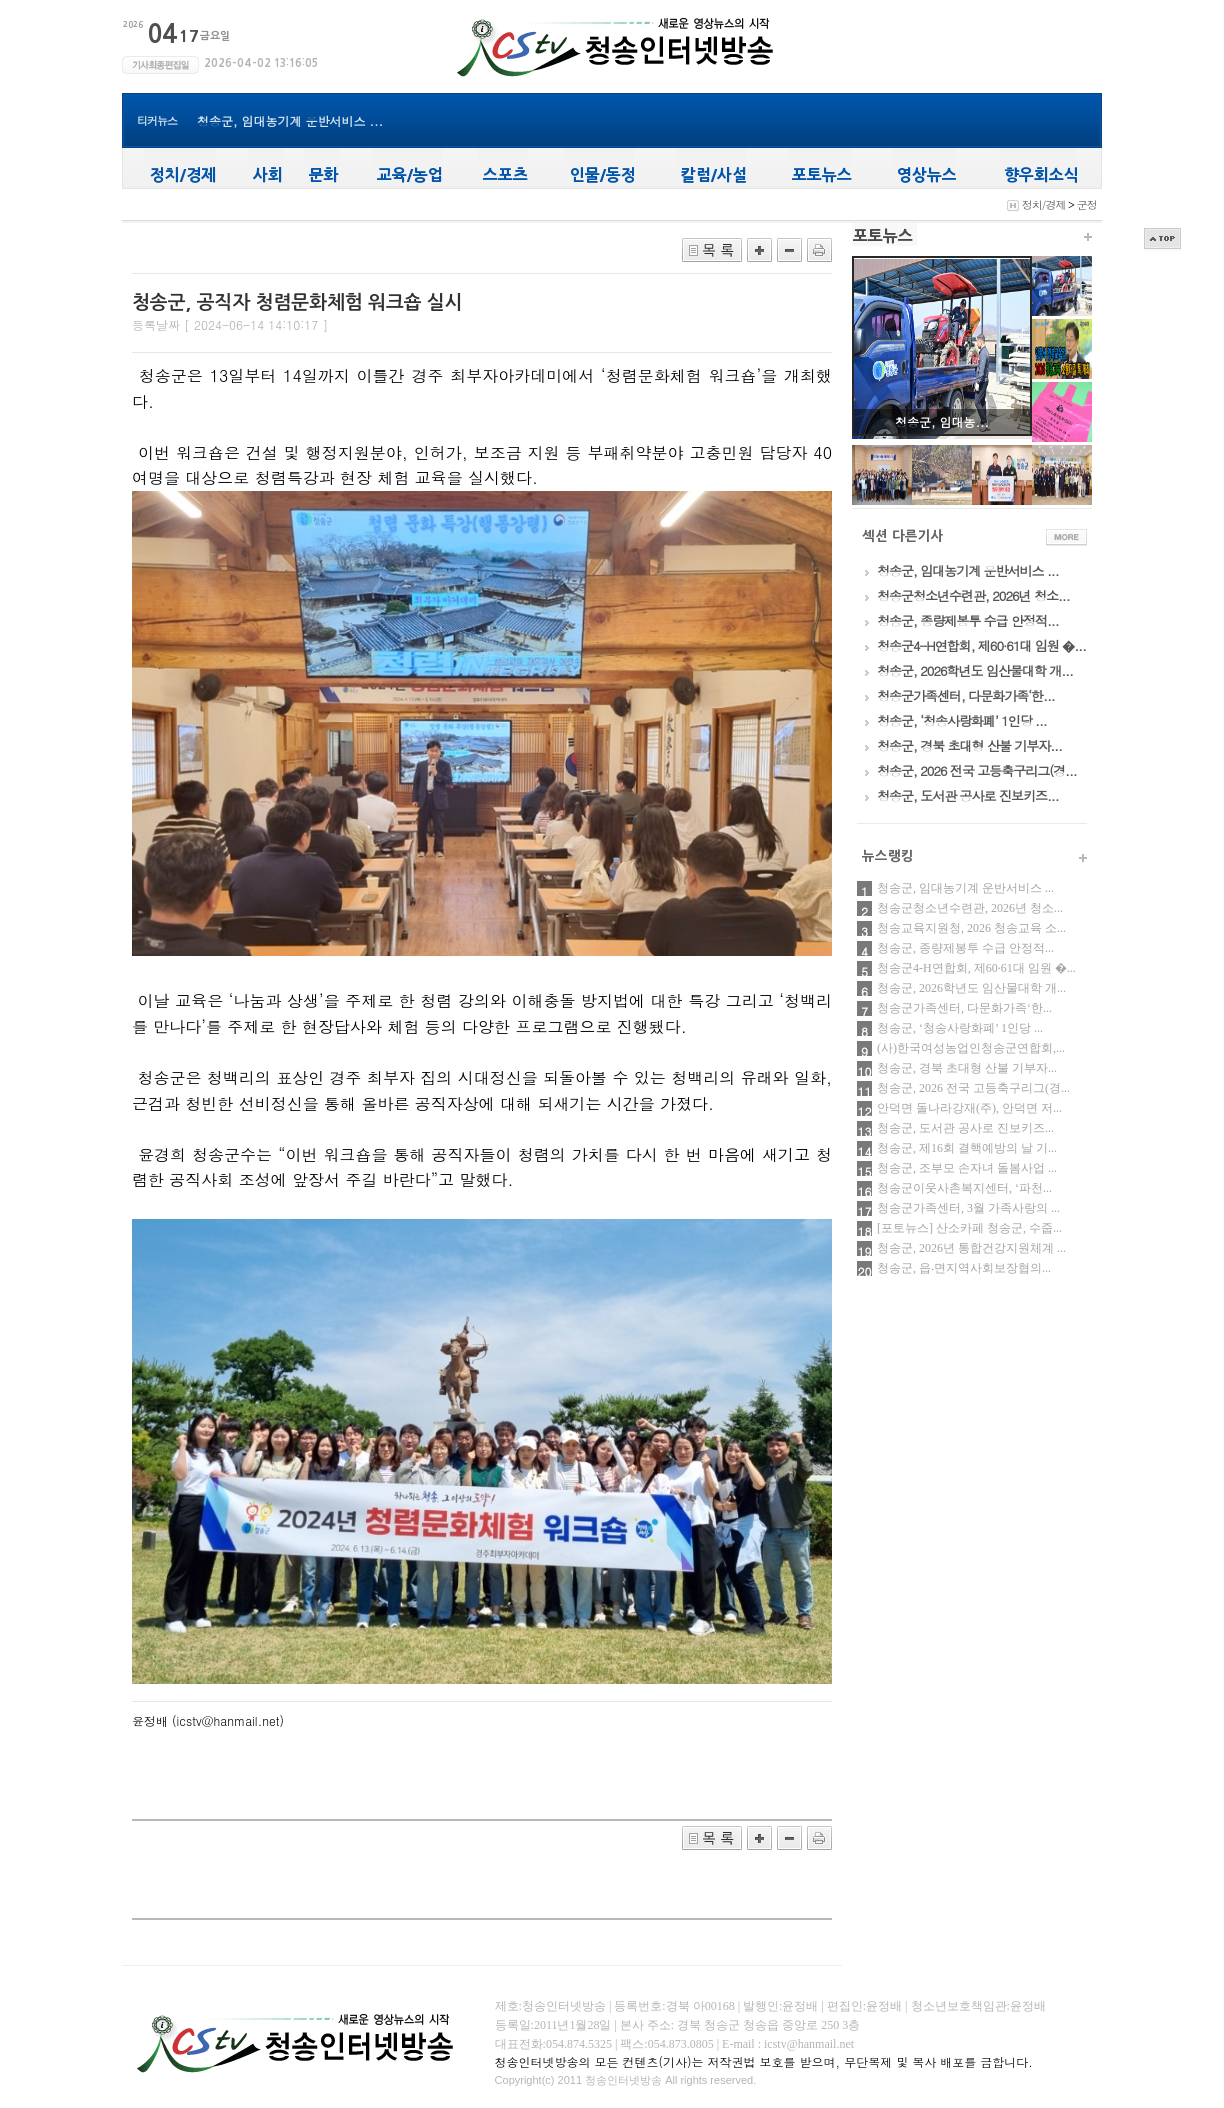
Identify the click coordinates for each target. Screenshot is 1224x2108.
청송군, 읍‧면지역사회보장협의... (964, 1268)
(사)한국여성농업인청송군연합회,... (971, 1048)
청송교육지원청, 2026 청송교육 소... (971, 928)
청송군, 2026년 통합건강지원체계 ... (971, 1248)
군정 (1087, 204)
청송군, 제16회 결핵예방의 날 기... (967, 1148)
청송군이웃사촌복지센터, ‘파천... (964, 1188)
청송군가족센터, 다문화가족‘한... (964, 1008)
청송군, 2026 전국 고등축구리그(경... (973, 1088)
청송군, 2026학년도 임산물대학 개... (971, 988)
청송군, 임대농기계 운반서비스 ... (290, 120)
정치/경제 (1044, 204)
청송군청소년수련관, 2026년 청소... (970, 908)
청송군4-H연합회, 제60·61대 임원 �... (976, 968)
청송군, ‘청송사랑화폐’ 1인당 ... (960, 1028)
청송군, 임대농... (942, 421)
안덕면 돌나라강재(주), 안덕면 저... (969, 1108)
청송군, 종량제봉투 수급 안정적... (965, 948)
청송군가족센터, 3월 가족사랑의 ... (968, 1208)
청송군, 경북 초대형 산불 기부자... (967, 1068)
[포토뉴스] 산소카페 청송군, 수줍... (969, 1228)
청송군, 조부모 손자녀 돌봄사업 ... (967, 1168)
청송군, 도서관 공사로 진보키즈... (965, 1128)
